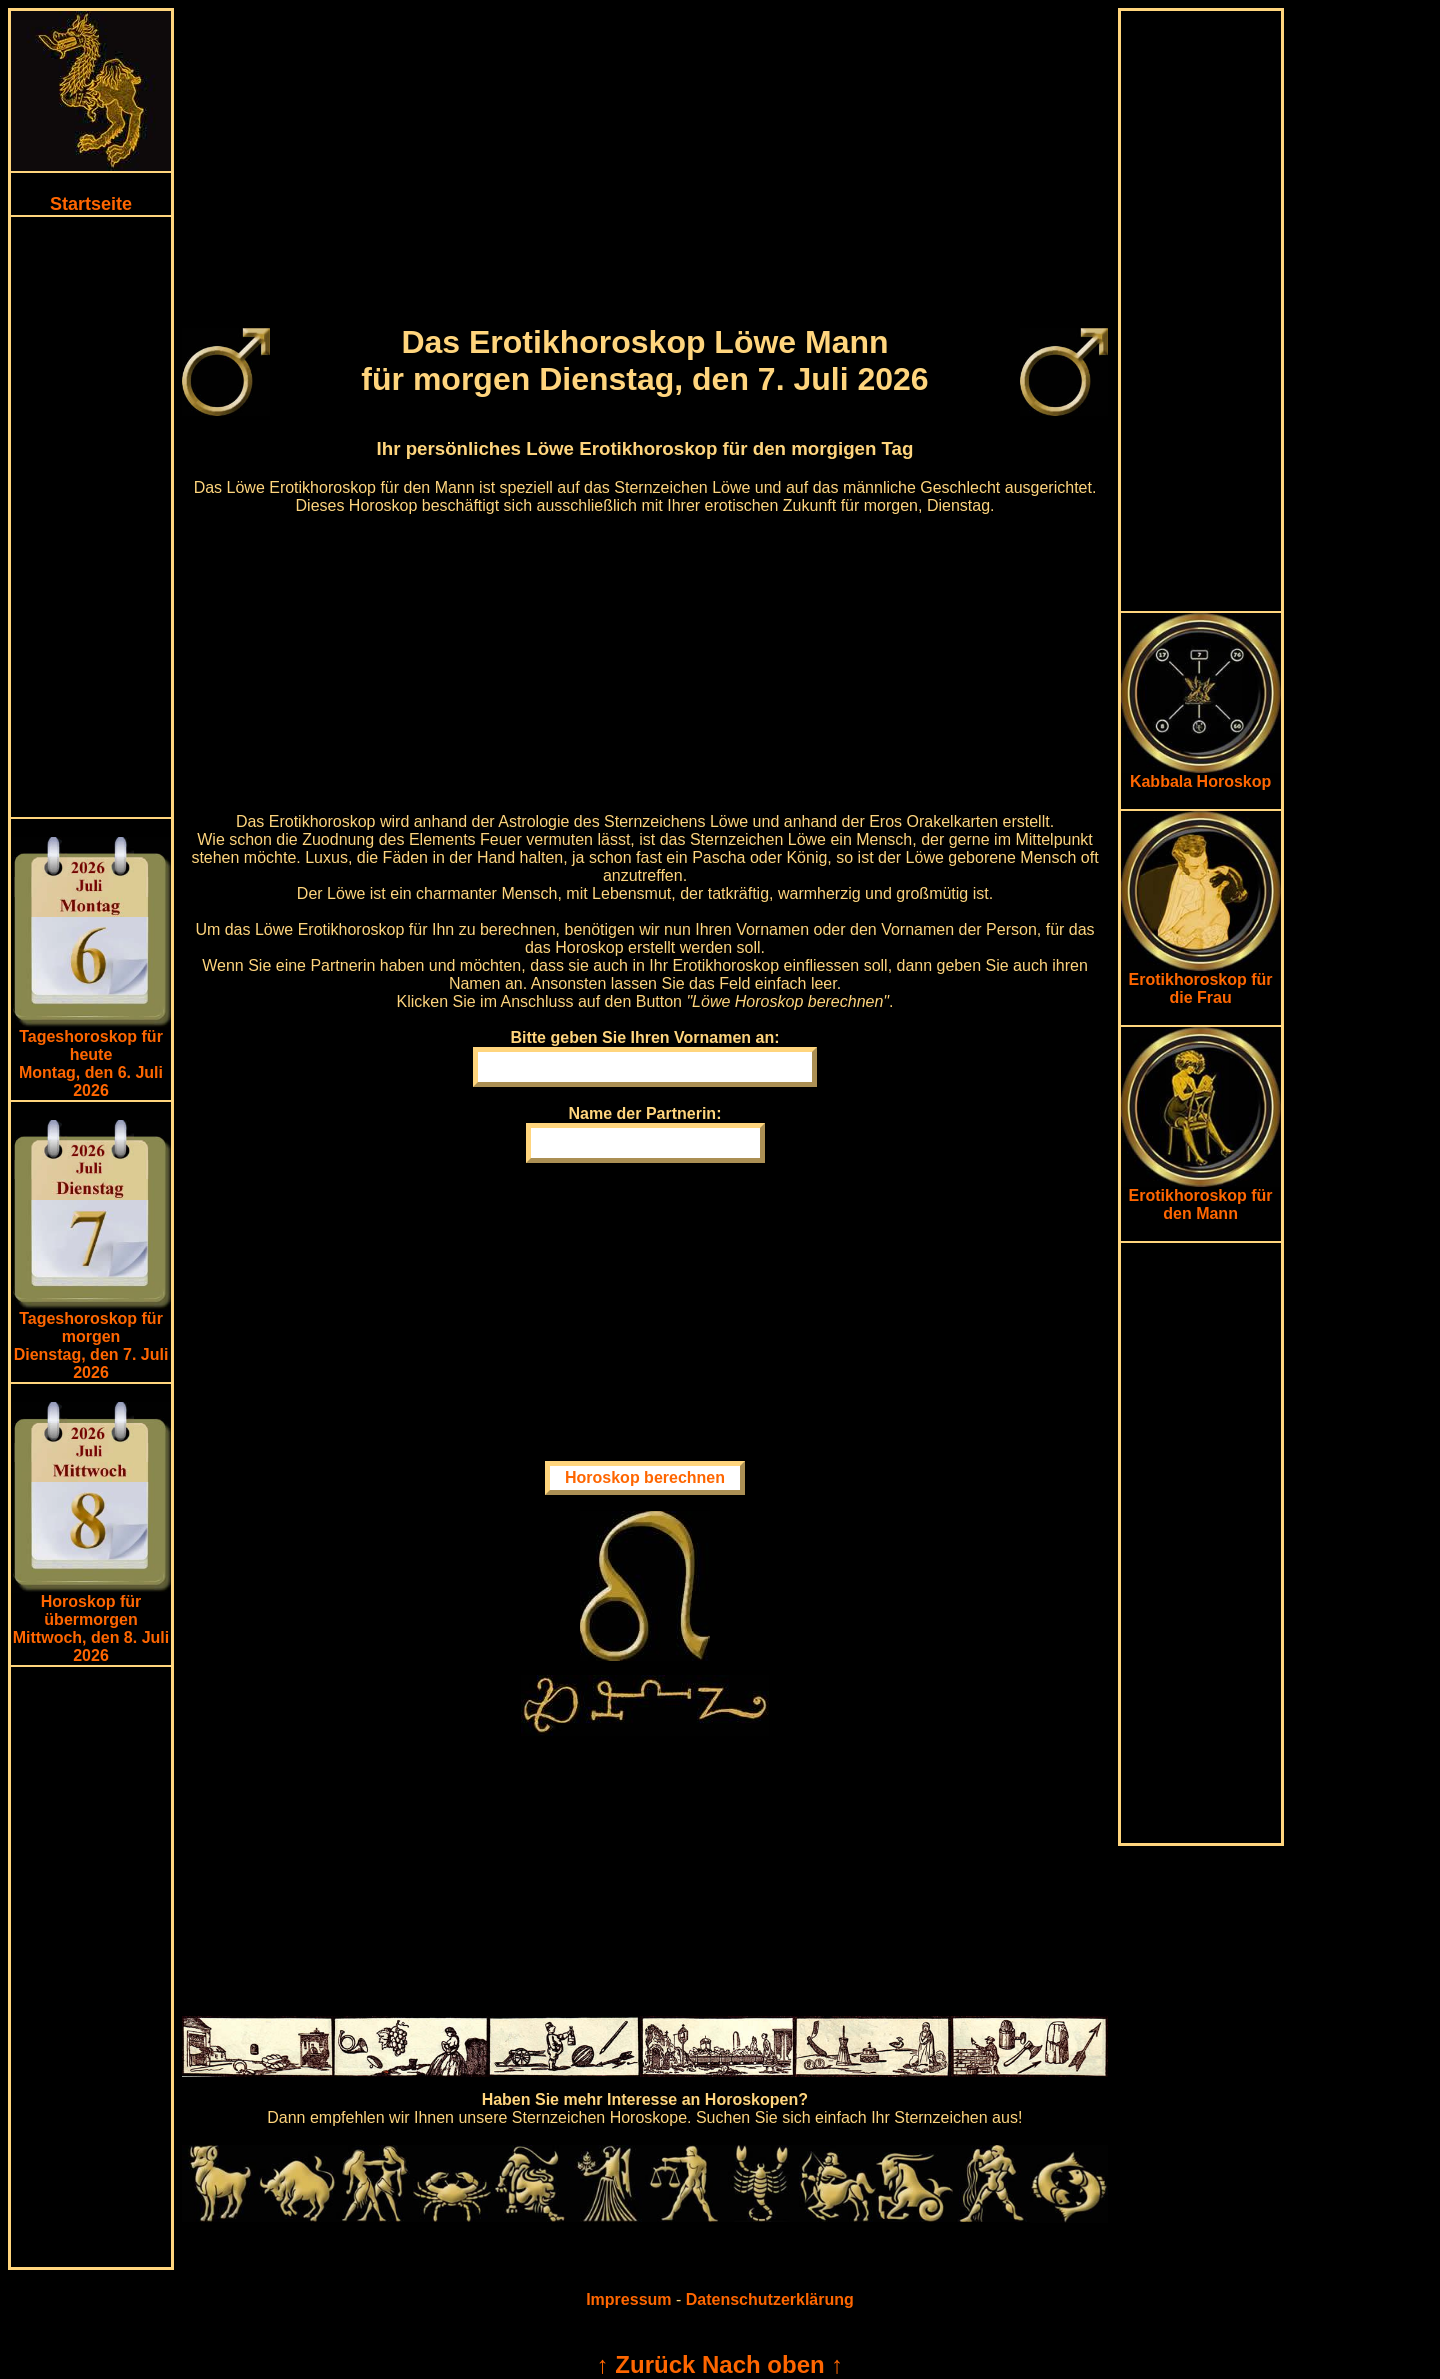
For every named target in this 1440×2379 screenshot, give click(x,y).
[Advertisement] (91, 517)
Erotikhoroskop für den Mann (1201, 1197)
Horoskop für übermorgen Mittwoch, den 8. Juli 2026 (91, 1628)
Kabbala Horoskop (1201, 774)
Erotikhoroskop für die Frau (1201, 981)
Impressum (628, 2299)
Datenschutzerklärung (770, 2299)
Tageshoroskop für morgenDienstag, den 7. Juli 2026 (91, 1345)
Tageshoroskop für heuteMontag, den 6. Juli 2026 (91, 1063)
